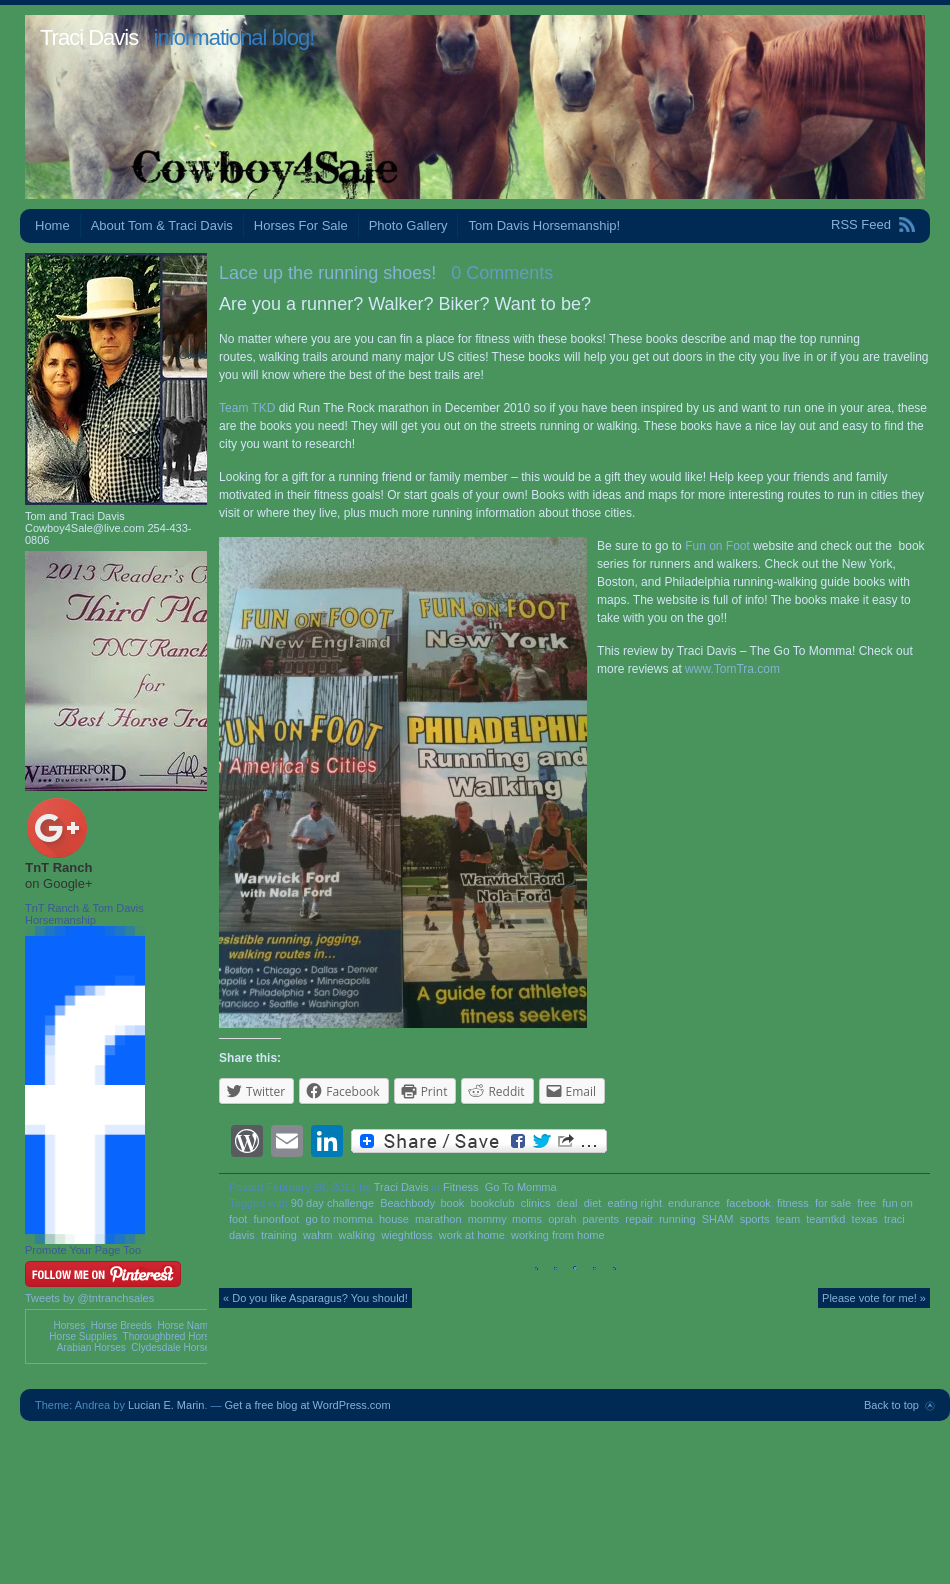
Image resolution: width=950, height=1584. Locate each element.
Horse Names (187, 1325)
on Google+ (59, 883)
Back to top (891, 1405)
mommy (487, 1219)
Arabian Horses (91, 1347)
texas (865, 1219)
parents (600, 1219)
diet (593, 1203)
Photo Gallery (408, 225)
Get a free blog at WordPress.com (308, 1405)
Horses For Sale (301, 225)
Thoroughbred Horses (171, 1336)
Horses (69, 1325)
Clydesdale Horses (173, 1347)
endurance (694, 1203)
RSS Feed (861, 224)
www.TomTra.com (732, 669)
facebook (748, 1203)
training (279, 1235)
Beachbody (407, 1203)
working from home (558, 1235)
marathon (438, 1219)
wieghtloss (406, 1235)
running (677, 1219)
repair (639, 1219)
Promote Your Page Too (83, 1250)
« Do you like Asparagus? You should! (315, 1298)
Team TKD (249, 408)
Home (52, 225)
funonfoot (277, 1219)
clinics (536, 1203)
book (453, 1203)
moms (527, 1219)
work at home (472, 1235)
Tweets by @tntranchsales (89, 1298)
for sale (833, 1203)
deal (567, 1203)
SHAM (718, 1219)
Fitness (460, 1187)
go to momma (339, 1219)
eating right (635, 1203)
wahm (317, 1235)
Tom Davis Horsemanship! (544, 225)
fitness (793, 1203)
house (394, 1219)
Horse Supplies (83, 1336)
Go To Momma (521, 1187)
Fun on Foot (717, 546)
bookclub (492, 1203)
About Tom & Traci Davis (162, 225)
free (866, 1203)
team (788, 1219)
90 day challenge (332, 1203)
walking (357, 1235)
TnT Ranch (58, 867)
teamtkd (825, 1219)
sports (755, 1219)
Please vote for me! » (874, 1298)
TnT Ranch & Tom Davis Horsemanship (84, 914)
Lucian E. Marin (166, 1405)
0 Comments (502, 273)
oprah (562, 1219)
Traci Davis (89, 37)
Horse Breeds (121, 1325)
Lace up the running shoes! (327, 273)
